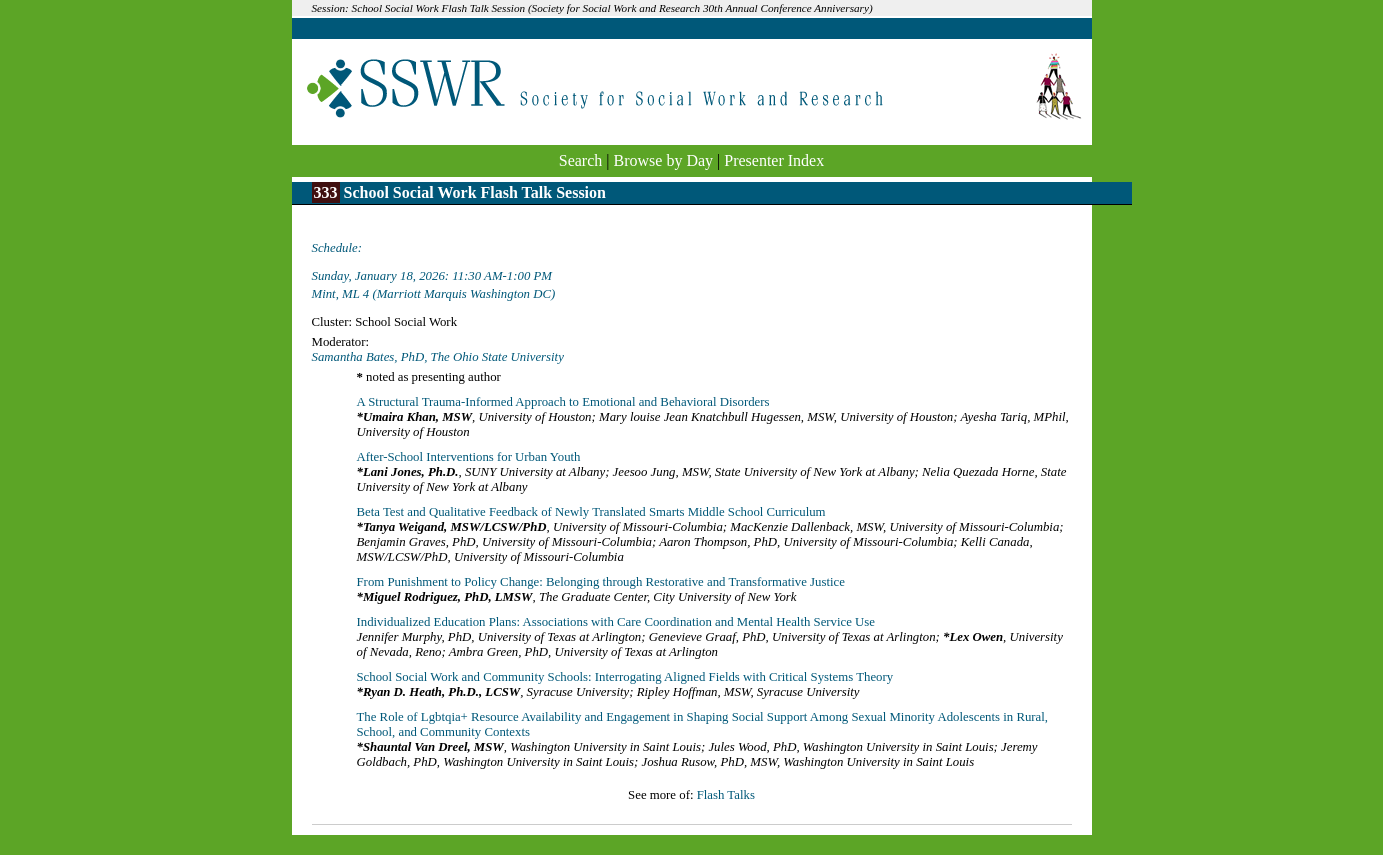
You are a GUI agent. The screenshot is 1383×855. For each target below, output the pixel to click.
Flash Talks (726, 795)
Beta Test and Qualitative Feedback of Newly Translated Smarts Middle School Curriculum (591, 512)
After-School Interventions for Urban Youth (469, 457)
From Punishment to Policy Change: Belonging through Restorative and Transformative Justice (601, 582)
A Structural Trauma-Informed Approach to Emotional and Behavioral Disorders (563, 402)
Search (581, 160)
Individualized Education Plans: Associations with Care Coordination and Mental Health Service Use (616, 622)
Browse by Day (664, 160)
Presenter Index (774, 160)
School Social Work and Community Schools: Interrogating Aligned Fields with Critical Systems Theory (625, 677)
